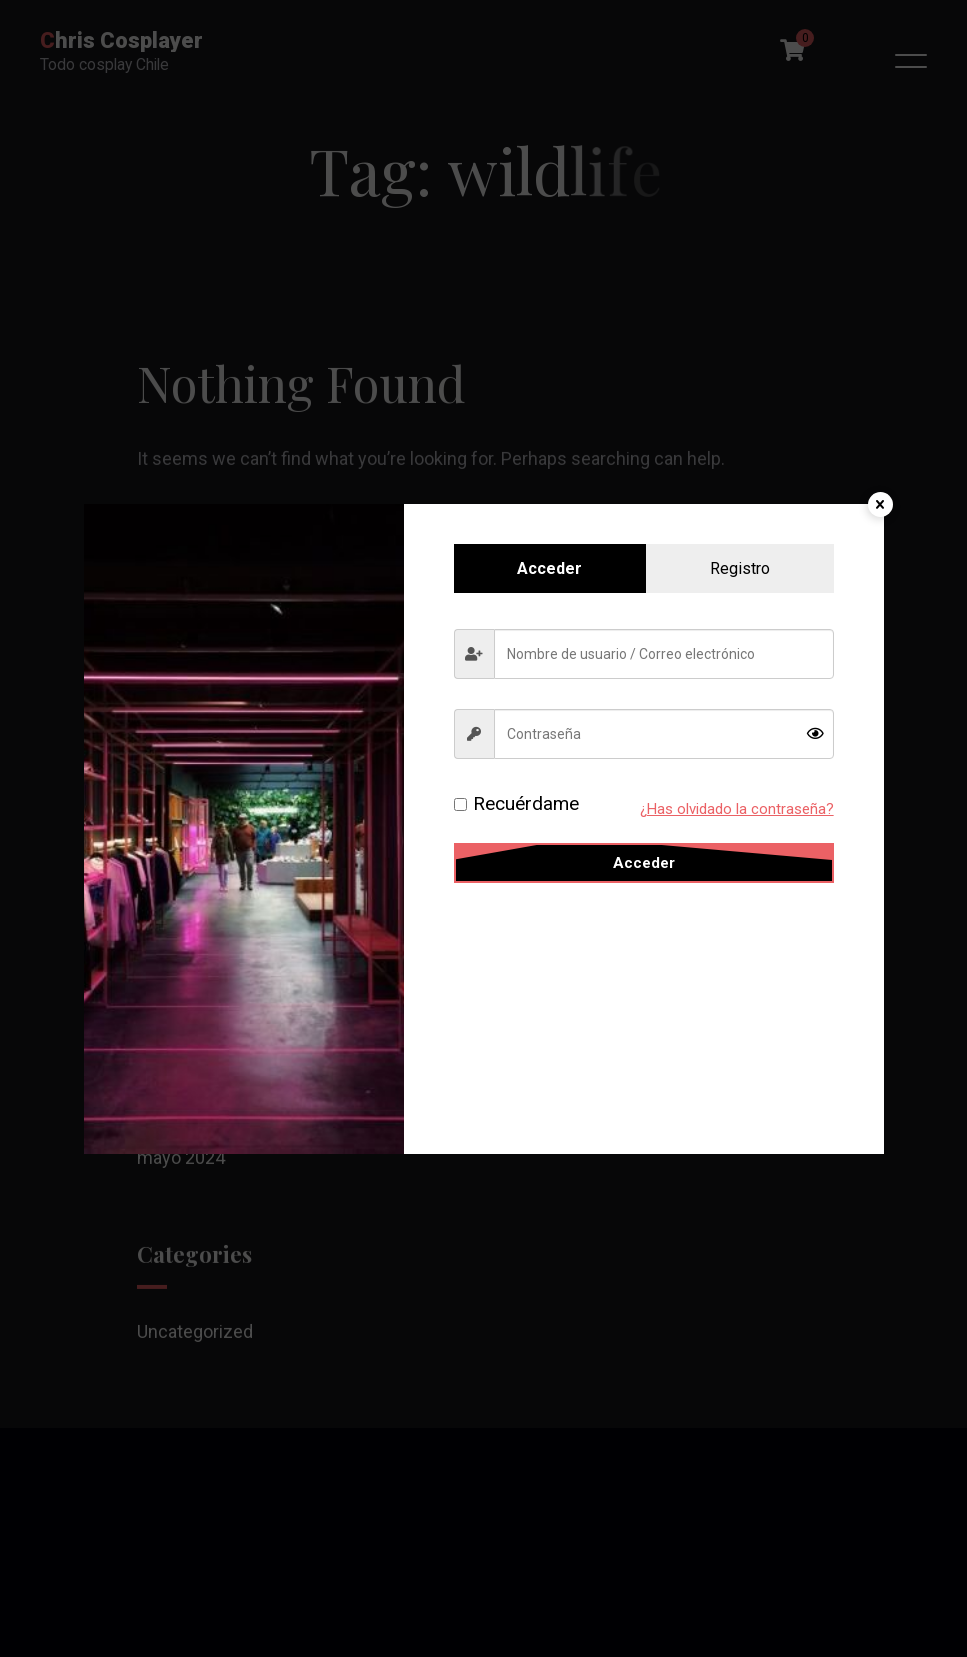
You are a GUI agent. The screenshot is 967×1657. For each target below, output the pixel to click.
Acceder (644, 863)
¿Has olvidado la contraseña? (737, 809)
